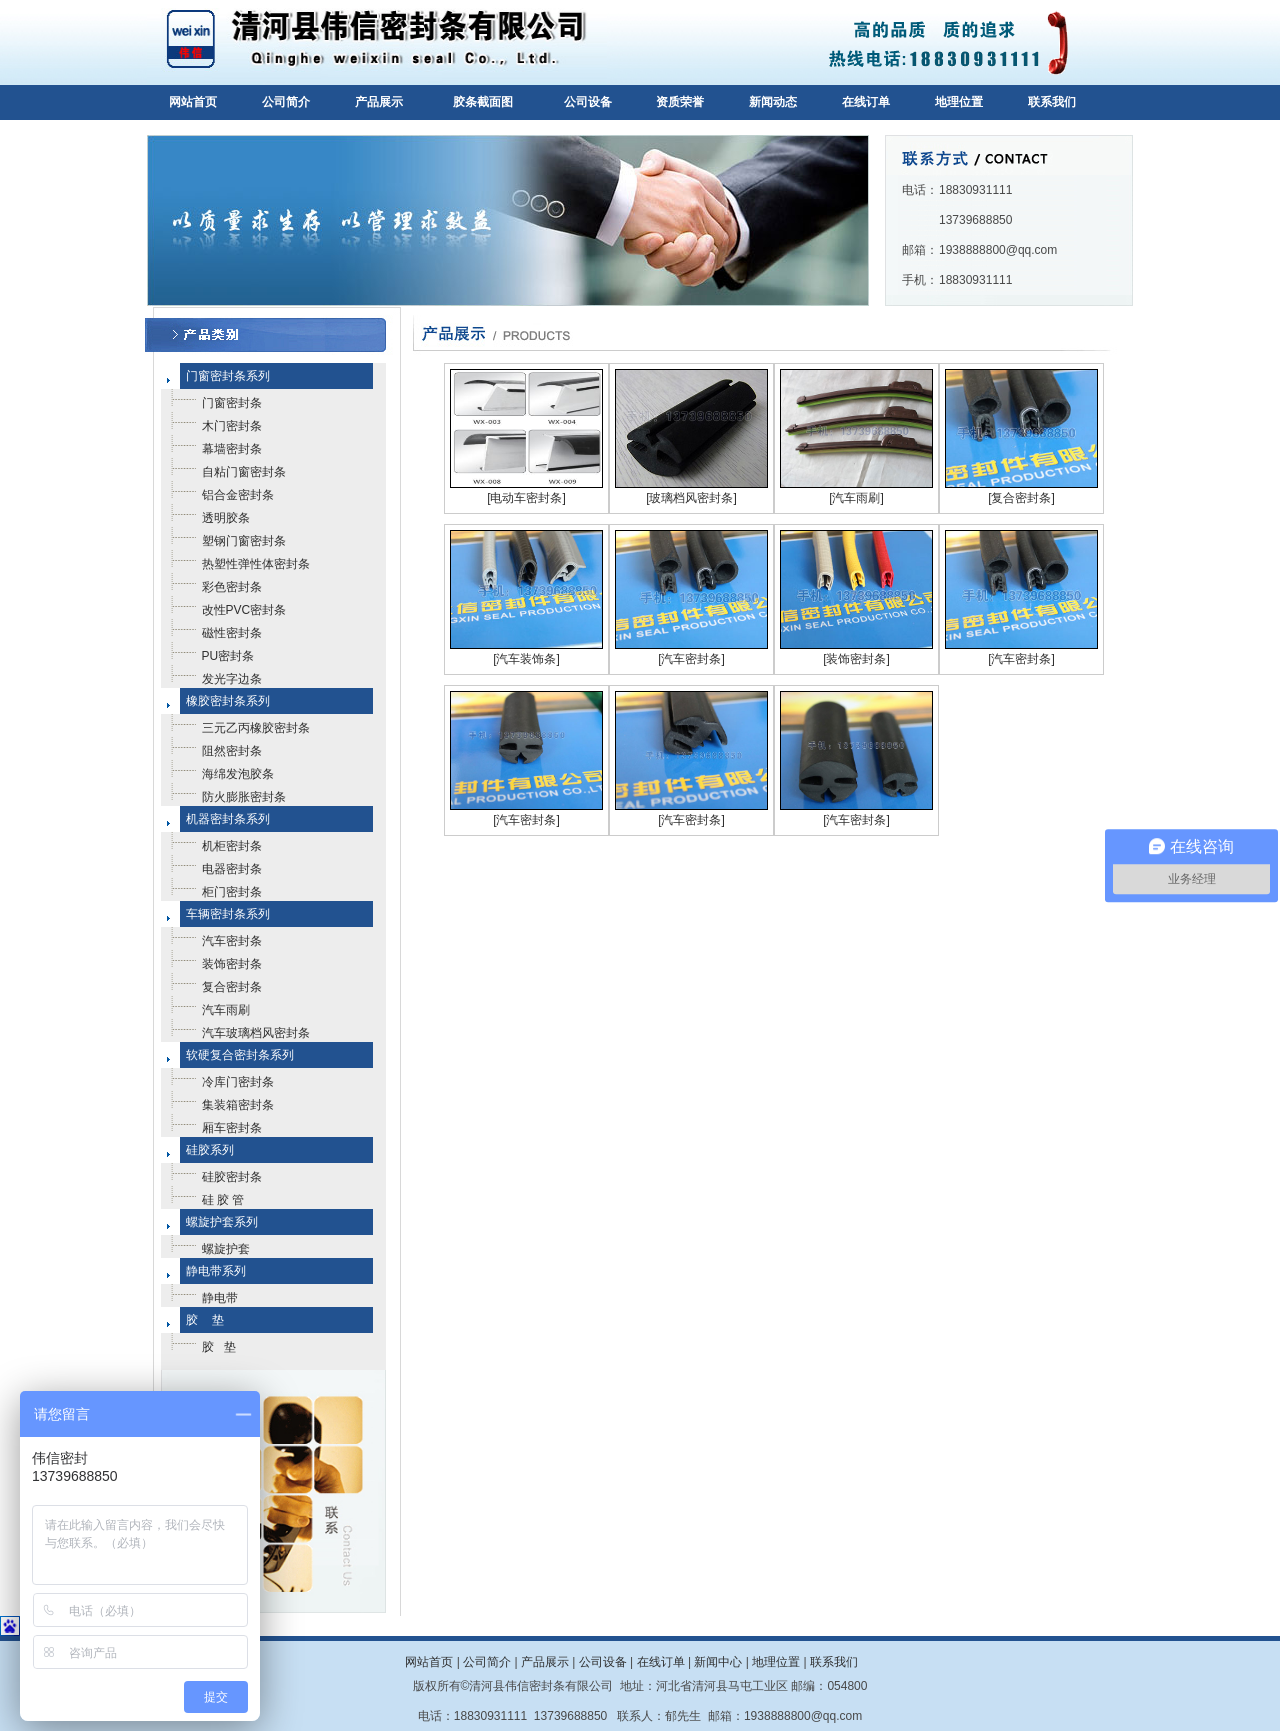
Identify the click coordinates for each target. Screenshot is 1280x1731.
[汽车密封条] (691, 659)
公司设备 (588, 102)
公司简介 (286, 102)
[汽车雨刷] (856, 498)
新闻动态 (773, 102)
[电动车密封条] (526, 498)
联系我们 (1052, 102)
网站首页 (193, 102)
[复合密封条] (1021, 498)
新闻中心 (718, 1662)
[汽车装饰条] (526, 659)
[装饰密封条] (856, 659)
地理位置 (959, 102)
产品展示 (379, 102)
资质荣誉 (680, 102)
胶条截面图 (483, 102)
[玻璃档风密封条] (691, 498)
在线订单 (866, 102)
